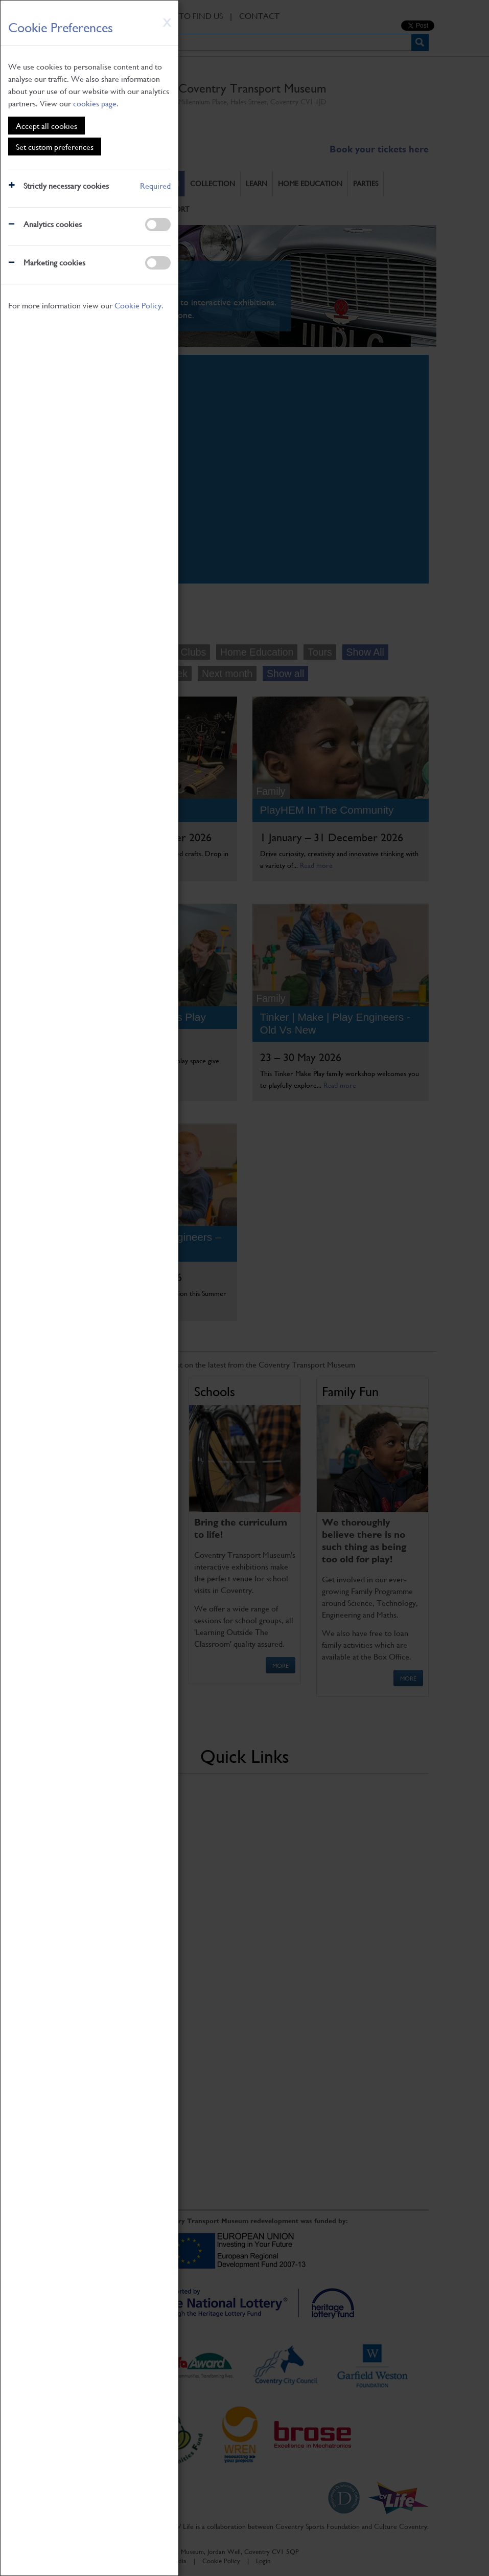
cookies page (95, 103)
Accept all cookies (46, 125)
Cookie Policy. (139, 305)
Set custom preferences (55, 146)
